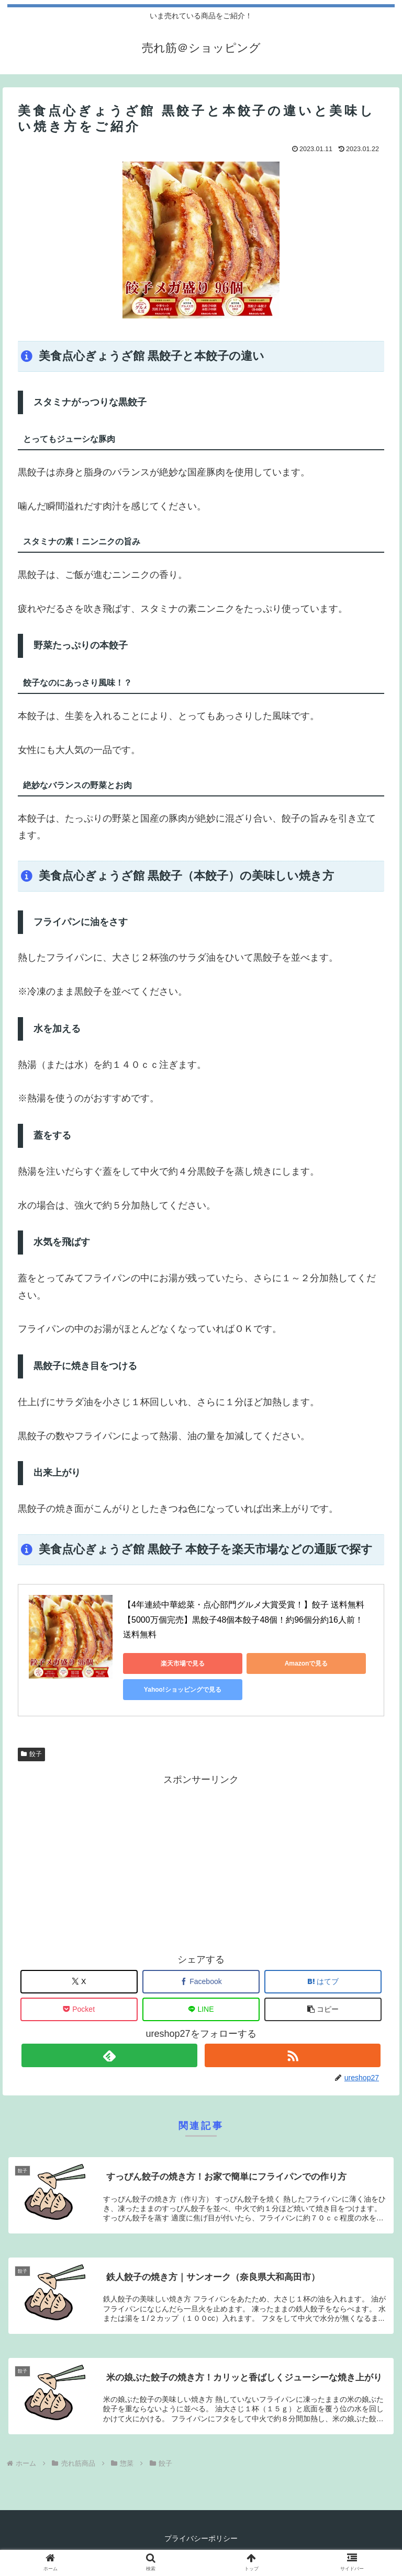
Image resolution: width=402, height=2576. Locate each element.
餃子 (31, 1754)
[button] (323, 2009)
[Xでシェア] (79, 1981)
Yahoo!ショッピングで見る (170, 1689)
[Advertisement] (201, 1861)
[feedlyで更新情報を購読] (109, 2055)
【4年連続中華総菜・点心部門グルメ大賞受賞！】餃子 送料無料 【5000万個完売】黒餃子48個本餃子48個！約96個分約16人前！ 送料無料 (245, 1619)
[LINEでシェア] (201, 2009)
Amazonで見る (270, 1663)
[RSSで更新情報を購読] (293, 2055)
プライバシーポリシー (201, 2539)
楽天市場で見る (170, 1663)
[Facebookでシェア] (201, 1981)
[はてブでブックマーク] (323, 1981)
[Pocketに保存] (79, 2009)
